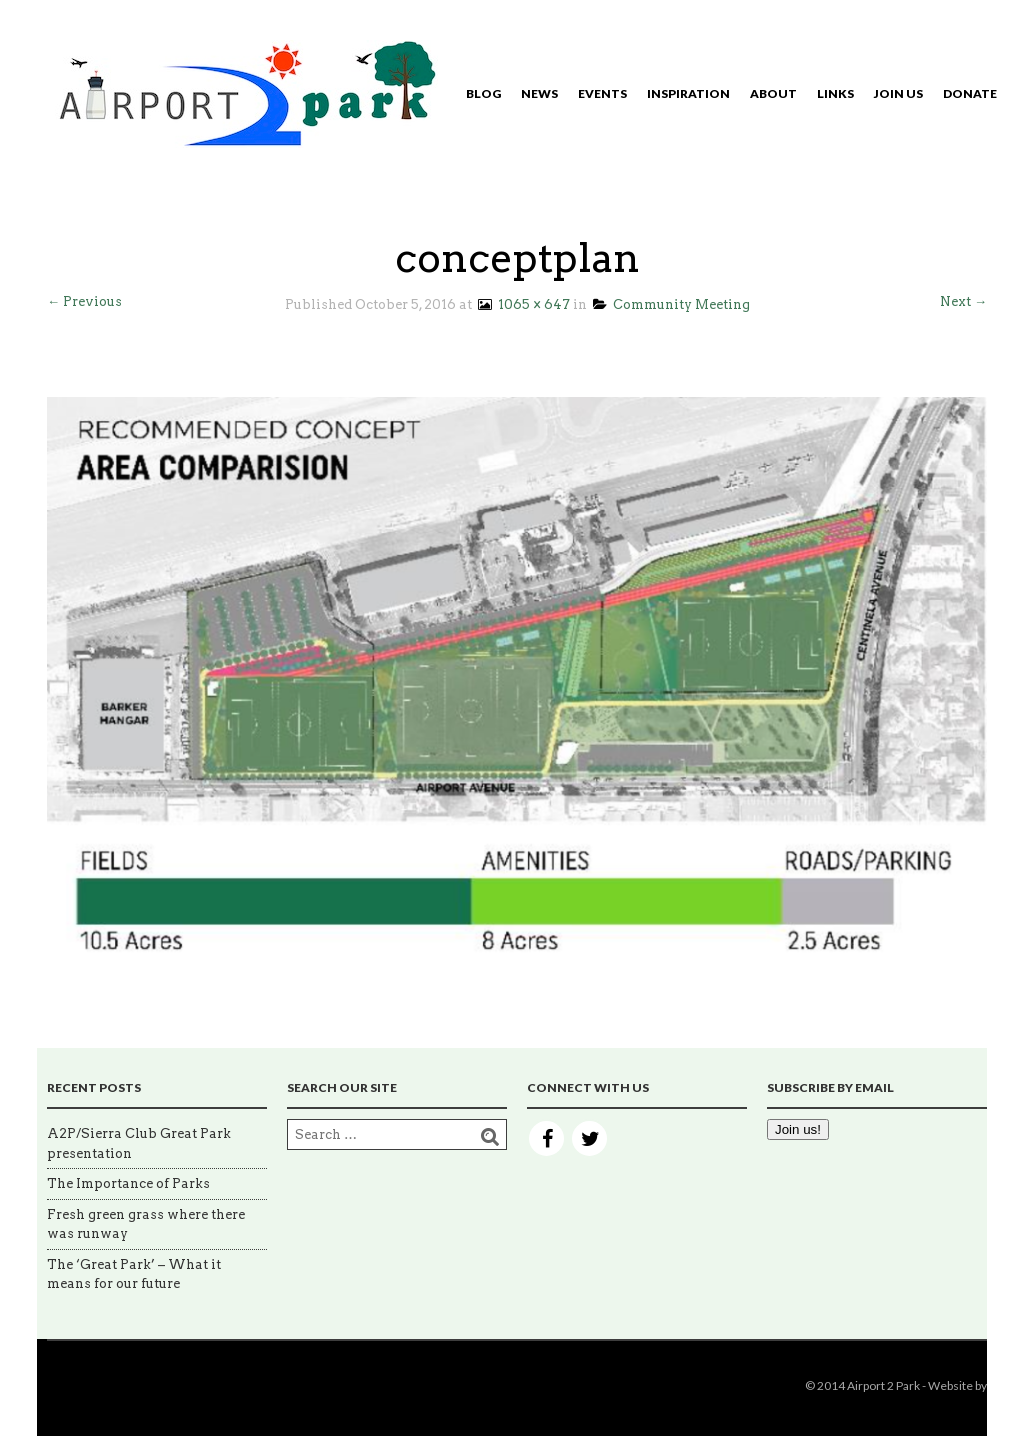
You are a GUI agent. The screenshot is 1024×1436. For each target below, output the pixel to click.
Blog (483, 93)
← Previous (84, 301)
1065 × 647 (522, 304)
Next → (963, 301)
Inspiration (688, 93)
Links (835, 93)
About (773, 93)
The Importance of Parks (128, 1183)
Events (602, 93)
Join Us (898, 93)
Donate (970, 93)
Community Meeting (671, 304)
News (539, 93)
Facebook (546, 1138)
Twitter (589, 1138)
